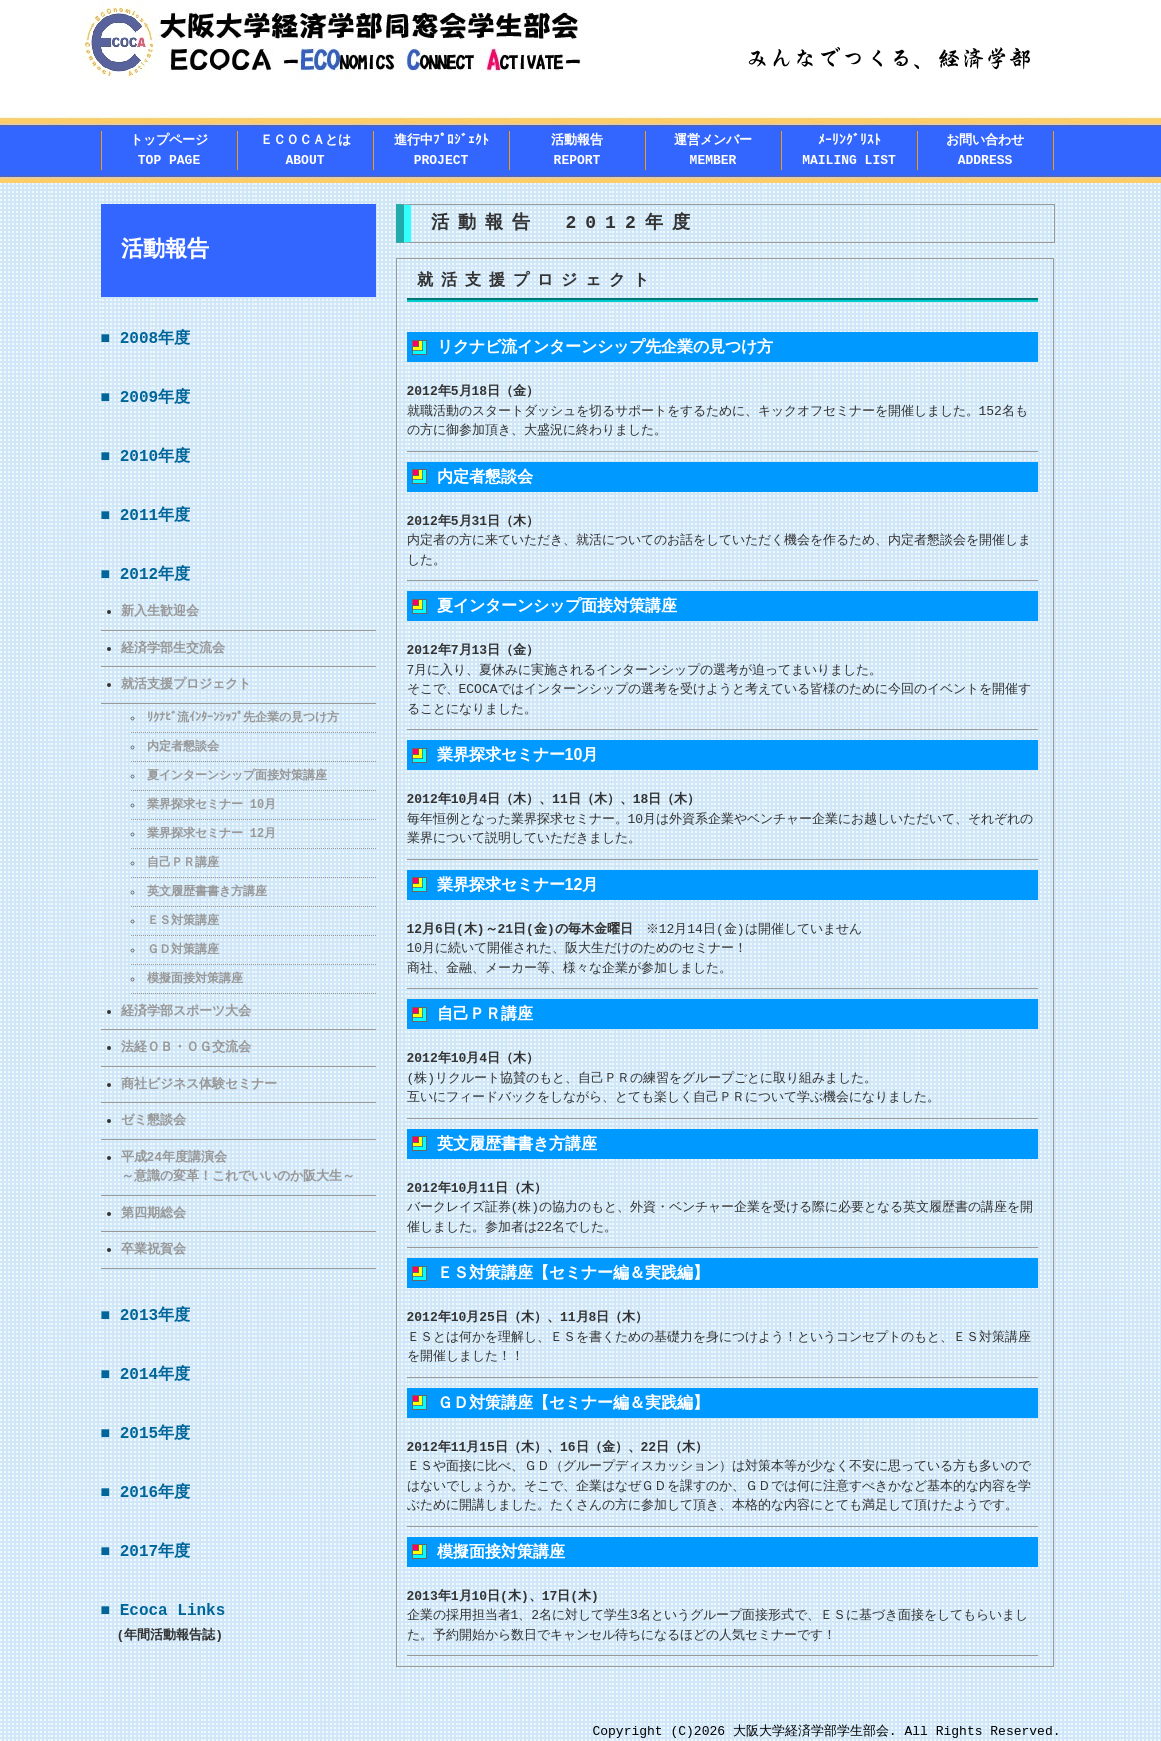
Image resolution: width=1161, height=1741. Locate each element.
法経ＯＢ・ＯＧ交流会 (186, 1047)
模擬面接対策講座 (196, 978)
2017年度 (155, 1552)
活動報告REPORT (577, 150)
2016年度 (155, 1493)
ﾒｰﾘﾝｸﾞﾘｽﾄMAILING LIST (849, 150)
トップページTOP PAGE (169, 150)
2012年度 (155, 575)
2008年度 (155, 339)
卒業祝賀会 (153, 1249)
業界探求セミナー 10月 (213, 804)
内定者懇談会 (184, 746)
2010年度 (155, 457)
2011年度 (155, 516)
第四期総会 (153, 1213)
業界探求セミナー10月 (518, 754)
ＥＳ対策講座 (184, 920)
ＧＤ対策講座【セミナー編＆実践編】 (573, 1402)
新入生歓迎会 (160, 611)
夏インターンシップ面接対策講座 (238, 775)
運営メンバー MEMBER (713, 150)
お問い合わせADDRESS (985, 150)
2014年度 (155, 1375)
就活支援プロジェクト (186, 684)
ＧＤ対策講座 (184, 949)
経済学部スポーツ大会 (186, 1011)
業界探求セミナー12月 (518, 884)
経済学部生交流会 (173, 648)
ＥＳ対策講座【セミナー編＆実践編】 (573, 1272)
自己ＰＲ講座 (184, 862)
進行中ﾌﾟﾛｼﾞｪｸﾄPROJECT (441, 150)
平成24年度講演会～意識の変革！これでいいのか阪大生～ (238, 1167)
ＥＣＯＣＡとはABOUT (305, 150)
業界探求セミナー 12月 (213, 833)
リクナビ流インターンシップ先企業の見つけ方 (605, 346)
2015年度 (155, 1434)
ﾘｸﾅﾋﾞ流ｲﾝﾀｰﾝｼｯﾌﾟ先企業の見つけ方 (244, 717)
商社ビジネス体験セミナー (199, 1084)
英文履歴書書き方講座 (208, 891)
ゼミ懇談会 (153, 1120)
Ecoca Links (173, 1611)
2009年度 (155, 398)
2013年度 (155, 1316)
